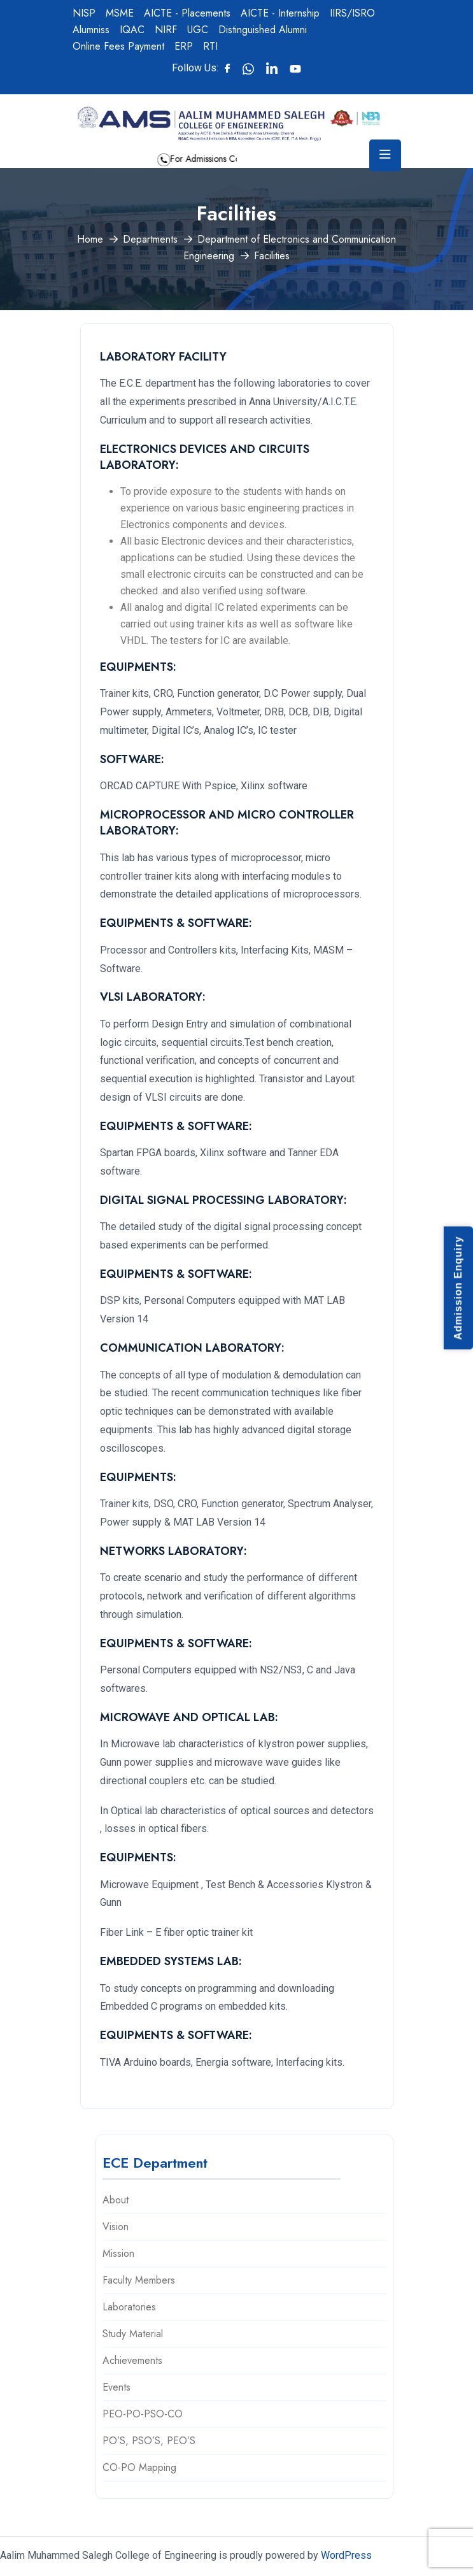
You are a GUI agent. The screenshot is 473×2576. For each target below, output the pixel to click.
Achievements (132, 2360)
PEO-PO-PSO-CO (142, 2414)
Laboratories (129, 2307)
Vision (115, 2226)
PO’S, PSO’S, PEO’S (148, 2440)
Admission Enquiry (458, 1288)
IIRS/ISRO (352, 13)
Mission (118, 2253)
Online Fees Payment (118, 46)
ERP (183, 46)
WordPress (346, 2555)
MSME (120, 13)
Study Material (132, 2333)
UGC (197, 29)
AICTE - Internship (280, 13)
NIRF (166, 29)
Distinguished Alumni (262, 29)
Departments (150, 239)
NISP (84, 13)
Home (90, 239)
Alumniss (91, 29)
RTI (210, 46)
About (115, 2200)
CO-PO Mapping (139, 2467)
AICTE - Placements (187, 13)
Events (116, 2387)
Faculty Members (138, 2280)
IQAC (132, 29)
